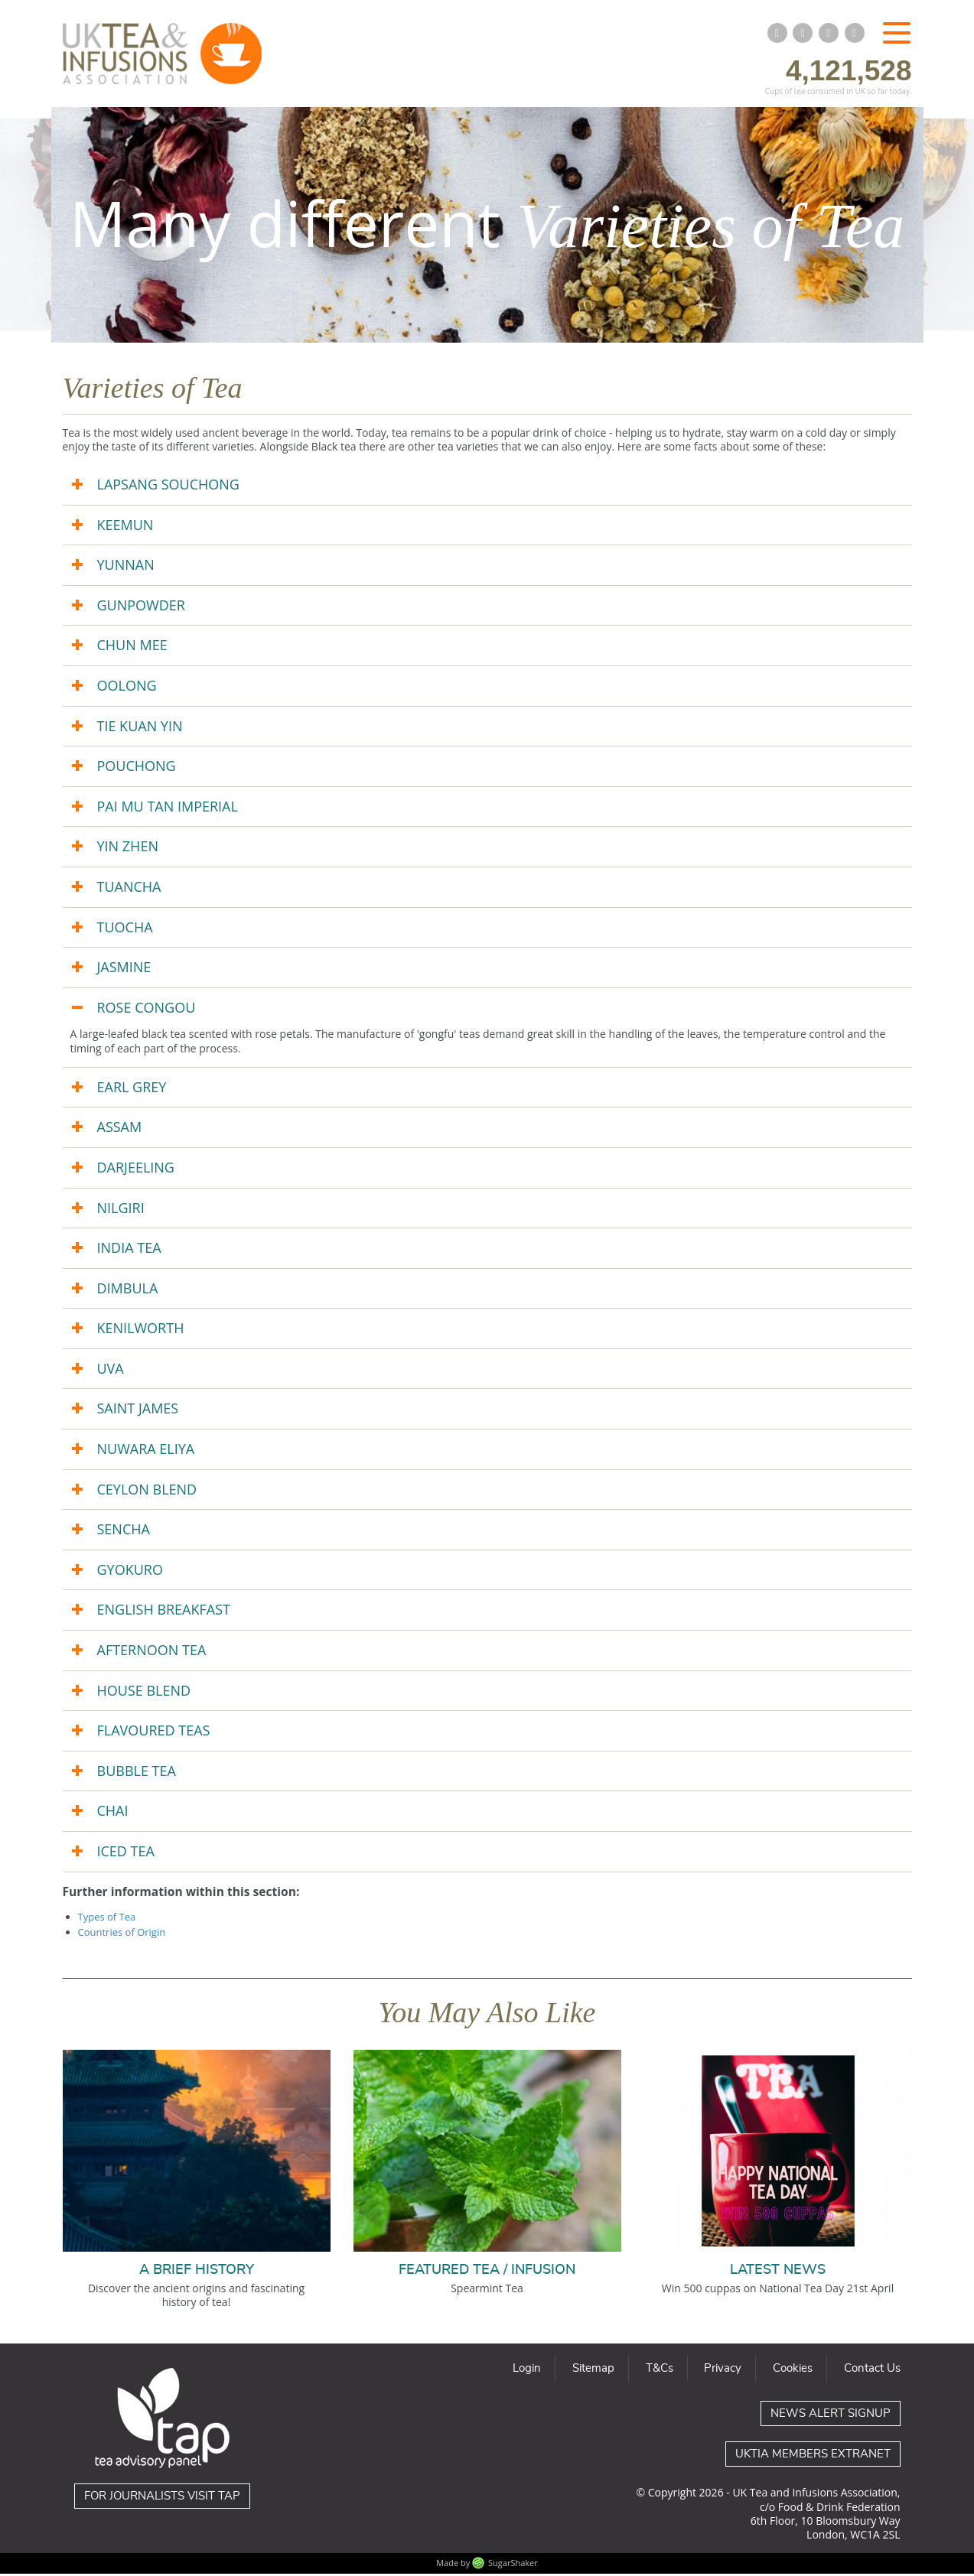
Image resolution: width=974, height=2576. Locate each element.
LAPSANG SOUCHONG (168, 486)
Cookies (793, 2371)
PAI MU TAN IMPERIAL (167, 808)
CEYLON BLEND (147, 1491)
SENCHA (123, 1532)
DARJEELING (135, 1169)
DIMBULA (127, 1290)
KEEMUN (125, 527)
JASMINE (124, 970)
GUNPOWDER (141, 607)
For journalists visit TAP (162, 2499)
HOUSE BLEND (144, 1692)
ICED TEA (126, 1853)
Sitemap (593, 2371)
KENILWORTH (140, 1331)
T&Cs (659, 2371)
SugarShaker (513, 2565)
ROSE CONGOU (146, 1009)
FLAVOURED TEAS (153, 1733)
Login (527, 2371)
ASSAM (119, 1129)
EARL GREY (132, 1089)
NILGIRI (121, 1210)
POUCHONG (136, 768)
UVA (110, 1370)
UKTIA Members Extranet (813, 2457)
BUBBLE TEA (136, 1773)
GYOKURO (130, 1572)
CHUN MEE (132, 648)
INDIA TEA (129, 1250)
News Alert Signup (830, 2416)
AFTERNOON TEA (152, 1652)
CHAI (113, 1813)
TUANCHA (129, 889)
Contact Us (872, 2371)
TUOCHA (125, 929)
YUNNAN (126, 567)
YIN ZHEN (127, 849)
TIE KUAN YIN (140, 728)
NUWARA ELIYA (146, 1451)
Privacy (722, 2371)
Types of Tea (107, 1920)
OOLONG (127, 687)
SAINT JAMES (138, 1411)
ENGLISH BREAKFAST (163, 1612)
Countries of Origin (122, 1934)
